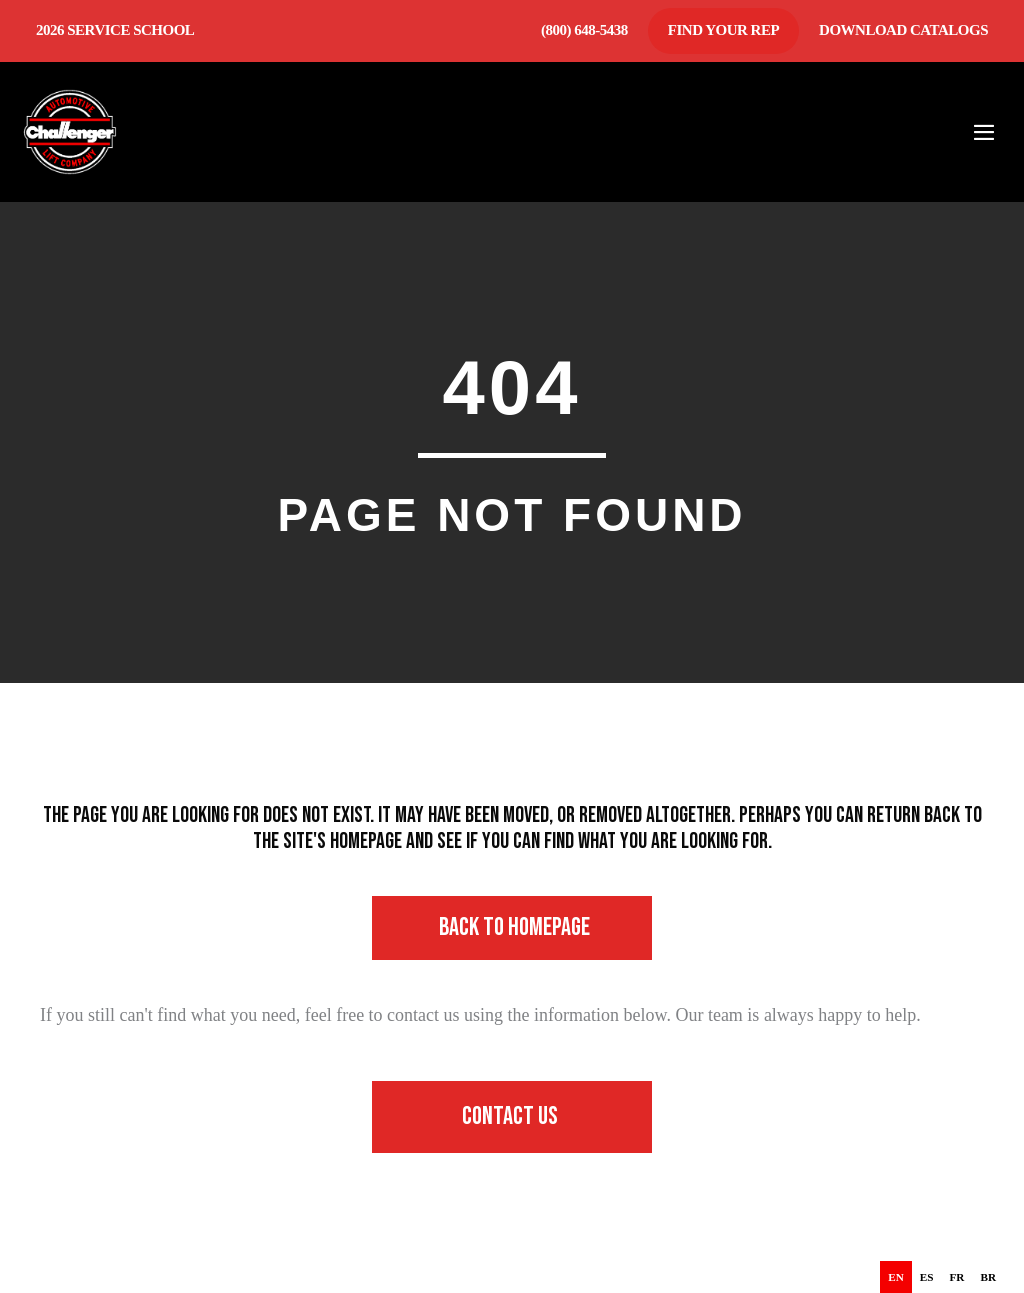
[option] (927, 1277)
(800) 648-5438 (584, 30)
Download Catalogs (903, 30)
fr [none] (957, 1277)
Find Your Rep (723, 30)
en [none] (896, 1277)
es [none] (927, 1277)
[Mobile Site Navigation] (984, 132)
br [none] (988, 1277)
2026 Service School (115, 30)
